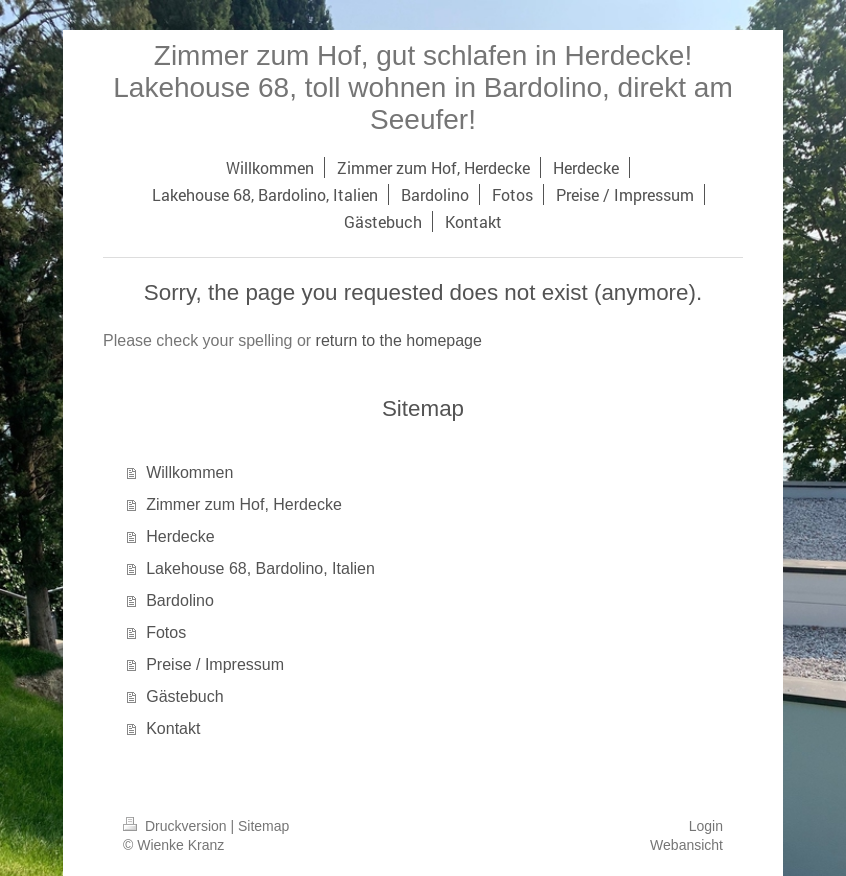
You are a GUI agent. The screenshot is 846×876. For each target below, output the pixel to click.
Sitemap (263, 826)
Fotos (166, 632)
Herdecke (180, 536)
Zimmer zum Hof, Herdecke (244, 504)
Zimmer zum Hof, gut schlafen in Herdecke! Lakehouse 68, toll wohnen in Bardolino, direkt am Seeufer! (423, 87)
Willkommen (189, 472)
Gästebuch (184, 696)
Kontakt (173, 728)
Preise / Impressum (215, 664)
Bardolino (180, 600)
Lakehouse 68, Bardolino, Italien (260, 568)
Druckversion (176, 826)
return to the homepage (399, 340)
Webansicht (686, 845)
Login (706, 826)
